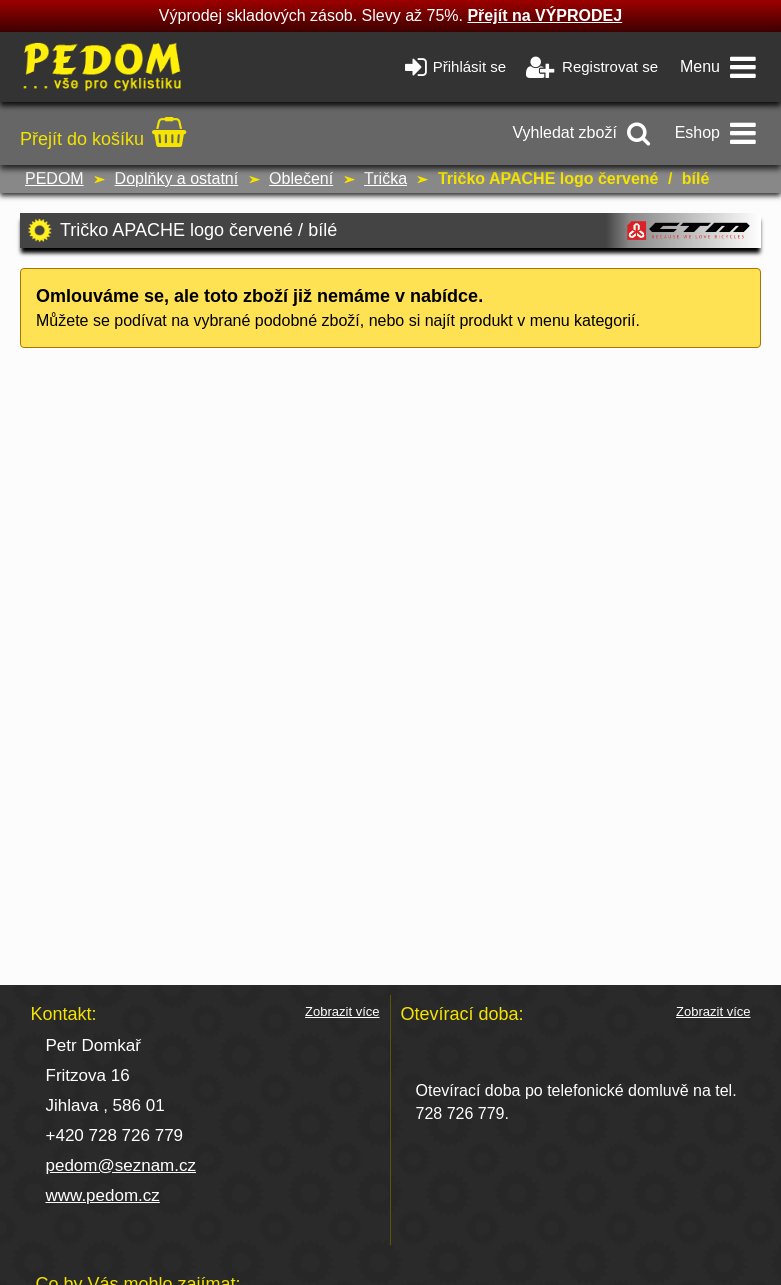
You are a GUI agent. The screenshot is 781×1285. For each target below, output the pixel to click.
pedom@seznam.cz (121, 1165)
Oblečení (301, 178)
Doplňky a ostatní (177, 178)
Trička (385, 178)
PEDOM (54, 178)
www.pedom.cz (103, 1195)
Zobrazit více (342, 1012)
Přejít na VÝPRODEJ (544, 15)
